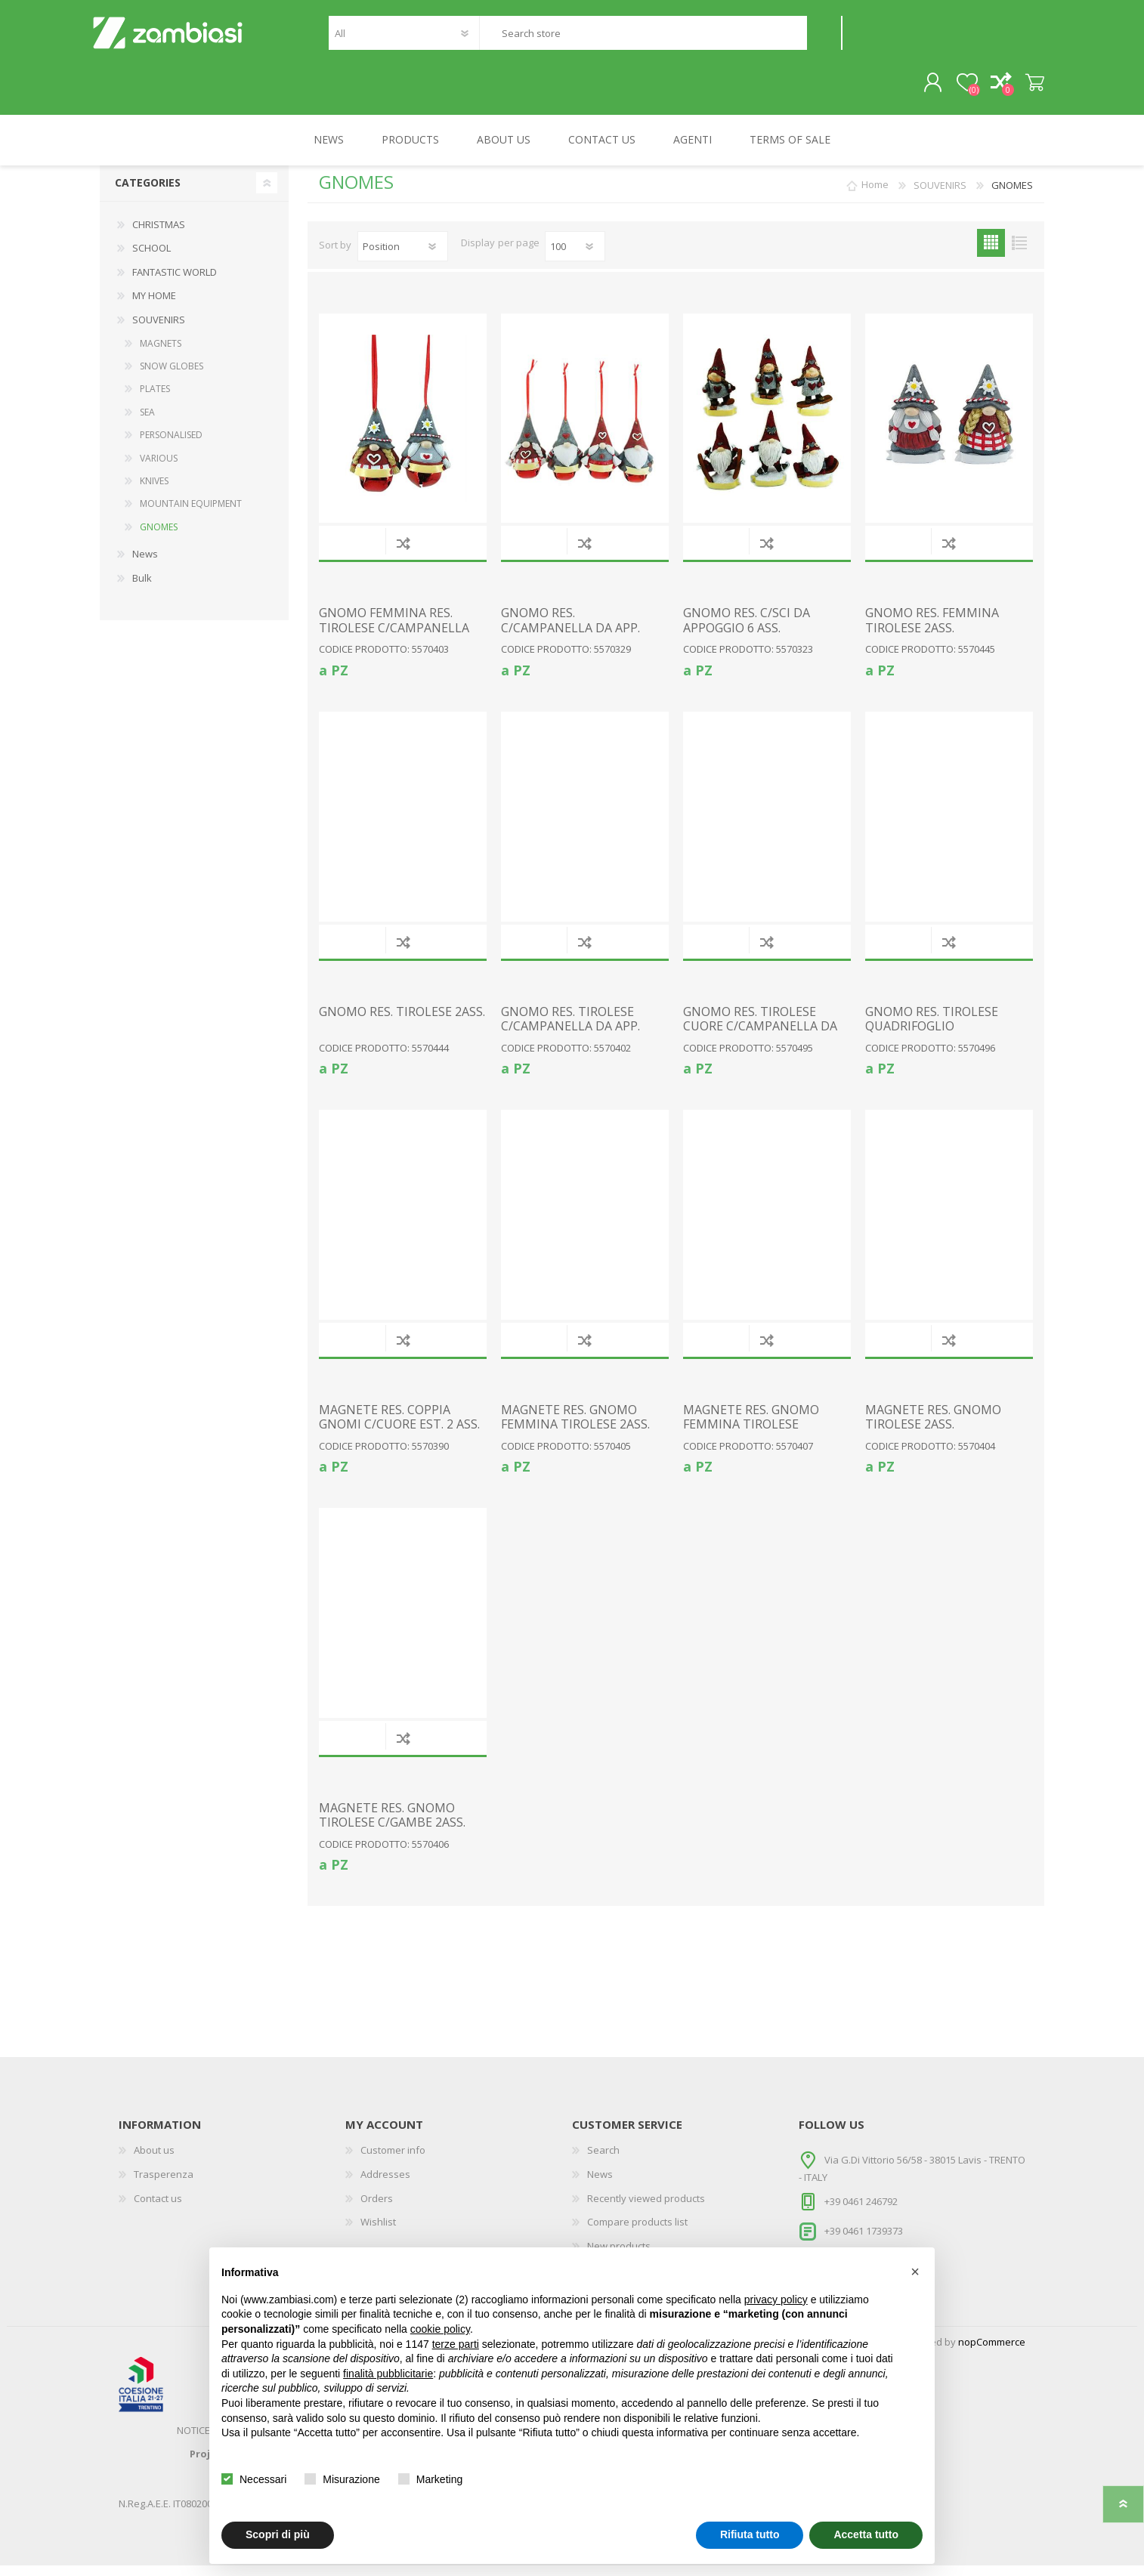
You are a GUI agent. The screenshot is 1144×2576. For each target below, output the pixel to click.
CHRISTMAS (158, 235)
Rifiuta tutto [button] (750, 2534)
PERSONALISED (171, 445)
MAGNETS (160, 353)
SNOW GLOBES (171, 376)
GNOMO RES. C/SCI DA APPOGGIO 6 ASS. (746, 630)
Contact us (158, 2209)
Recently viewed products (646, 2209)
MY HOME (154, 306)
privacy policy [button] (776, 2299)
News (145, 564)
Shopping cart (1027, 88)
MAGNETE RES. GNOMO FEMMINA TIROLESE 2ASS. (575, 1427)
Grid (991, 253)
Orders (376, 2209)
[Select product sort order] (402, 257)
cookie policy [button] (440, 2329)
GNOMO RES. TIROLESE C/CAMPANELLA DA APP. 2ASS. (570, 1037)
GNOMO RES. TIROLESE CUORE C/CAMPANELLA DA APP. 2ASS (760, 1037)
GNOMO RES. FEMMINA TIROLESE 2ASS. (932, 630)
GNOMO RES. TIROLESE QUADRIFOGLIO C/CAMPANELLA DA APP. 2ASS (934, 1044)
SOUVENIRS (158, 330)
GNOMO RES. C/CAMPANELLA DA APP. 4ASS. (570, 638)
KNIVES (154, 491)
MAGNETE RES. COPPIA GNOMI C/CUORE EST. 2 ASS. (399, 1427)
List (1019, 253)
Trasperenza (163, 2184)
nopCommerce (991, 2352)
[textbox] (643, 38)
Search (824, 38)
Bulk (142, 588)
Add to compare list (403, 553)
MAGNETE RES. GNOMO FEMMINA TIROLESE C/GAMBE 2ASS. (751, 1435)
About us (154, 2160)
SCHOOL (151, 258)
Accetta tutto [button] (865, 2534)
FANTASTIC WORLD (174, 282)
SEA (147, 422)
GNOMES (159, 537)
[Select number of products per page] (575, 257)
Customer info (392, 2160)
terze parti (455, 2344)
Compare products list (637, 2232)
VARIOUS (159, 468)
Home (875, 195)
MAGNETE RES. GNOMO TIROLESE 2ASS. (933, 1427)
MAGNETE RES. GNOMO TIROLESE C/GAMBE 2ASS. (392, 1826)
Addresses (385, 2184)
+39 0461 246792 (861, 2212)
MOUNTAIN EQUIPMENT (191, 514)
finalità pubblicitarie (388, 2374)
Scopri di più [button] (278, 2534)
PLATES (155, 399)
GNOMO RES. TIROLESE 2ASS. (402, 1022)
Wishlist (378, 2232)
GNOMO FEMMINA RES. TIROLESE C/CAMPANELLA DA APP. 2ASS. (394, 638)
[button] (915, 2271)
